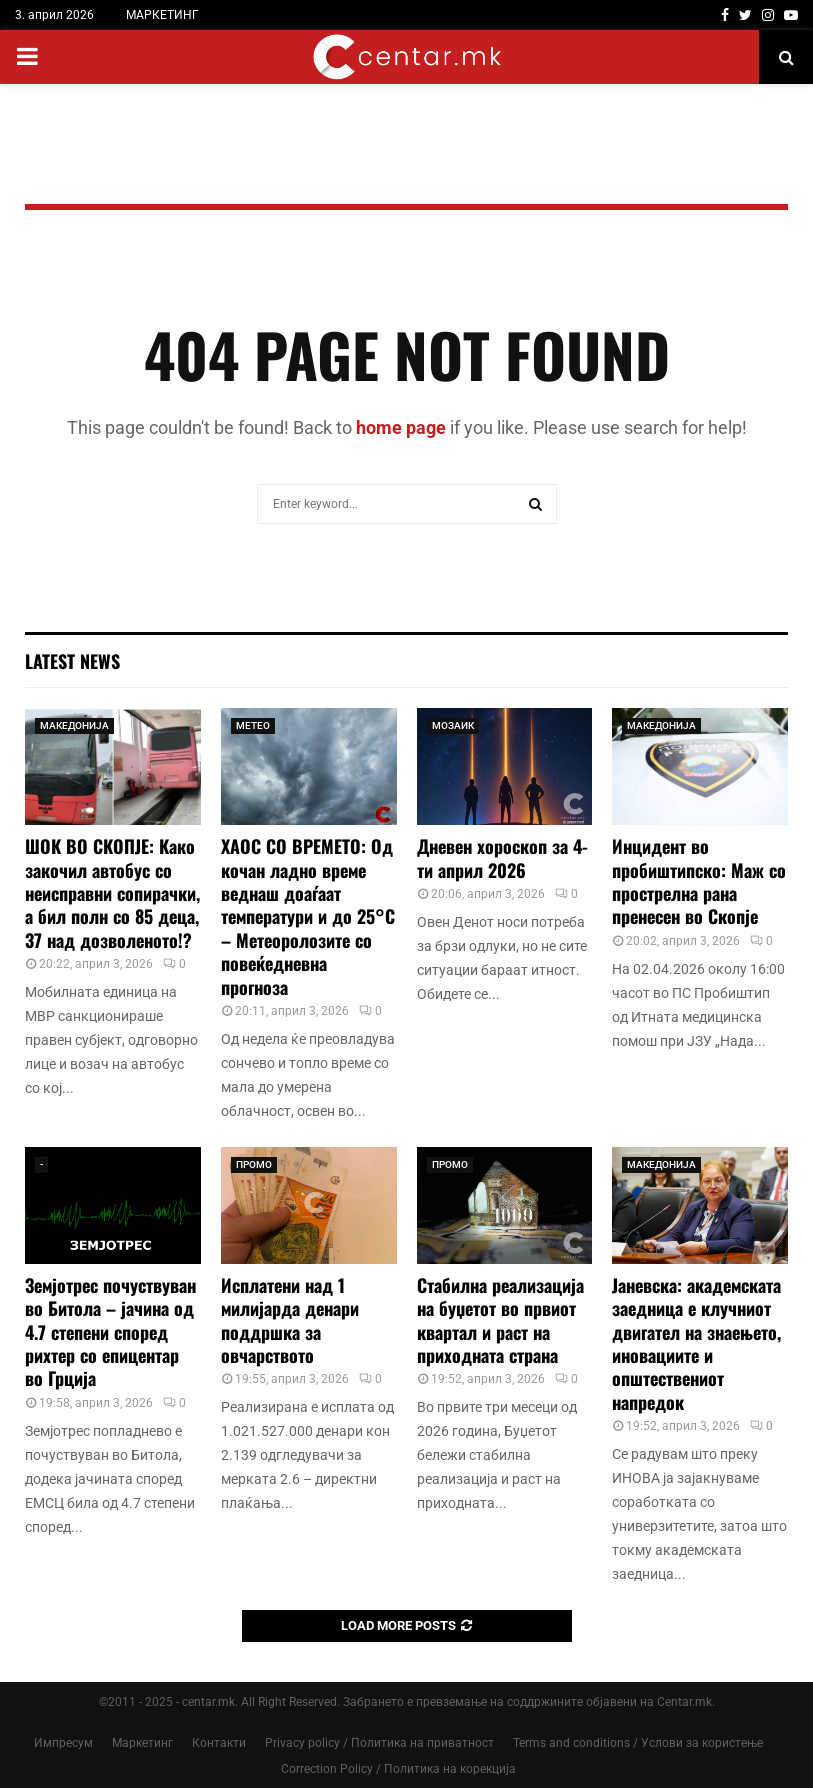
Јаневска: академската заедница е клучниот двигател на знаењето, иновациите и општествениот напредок (696, 1343)
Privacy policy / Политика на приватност (379, 1743)
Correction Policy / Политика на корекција (398, 1769)
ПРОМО (254, 1164)
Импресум (63, 1743)
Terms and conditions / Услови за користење (638, 1743)
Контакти (219, 1743)
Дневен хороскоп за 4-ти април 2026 (502, 857)
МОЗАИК (453, 725)
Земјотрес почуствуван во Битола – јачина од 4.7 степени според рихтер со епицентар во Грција (110, 1332)
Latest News (72, 661)
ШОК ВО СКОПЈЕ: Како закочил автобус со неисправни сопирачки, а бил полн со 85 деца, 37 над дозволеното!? (112, 893)
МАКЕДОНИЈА (74, 725)
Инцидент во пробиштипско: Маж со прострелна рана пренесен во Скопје (699, 881)
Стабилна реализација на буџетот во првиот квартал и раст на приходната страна (500, 1320)
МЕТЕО (253, 725)
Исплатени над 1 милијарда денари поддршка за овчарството (290, 1320)
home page (401, 427)
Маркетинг (142, 1743)
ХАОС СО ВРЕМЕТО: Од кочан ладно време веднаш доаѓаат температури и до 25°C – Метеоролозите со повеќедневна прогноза (308, 916)
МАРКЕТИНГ (162, 15)
